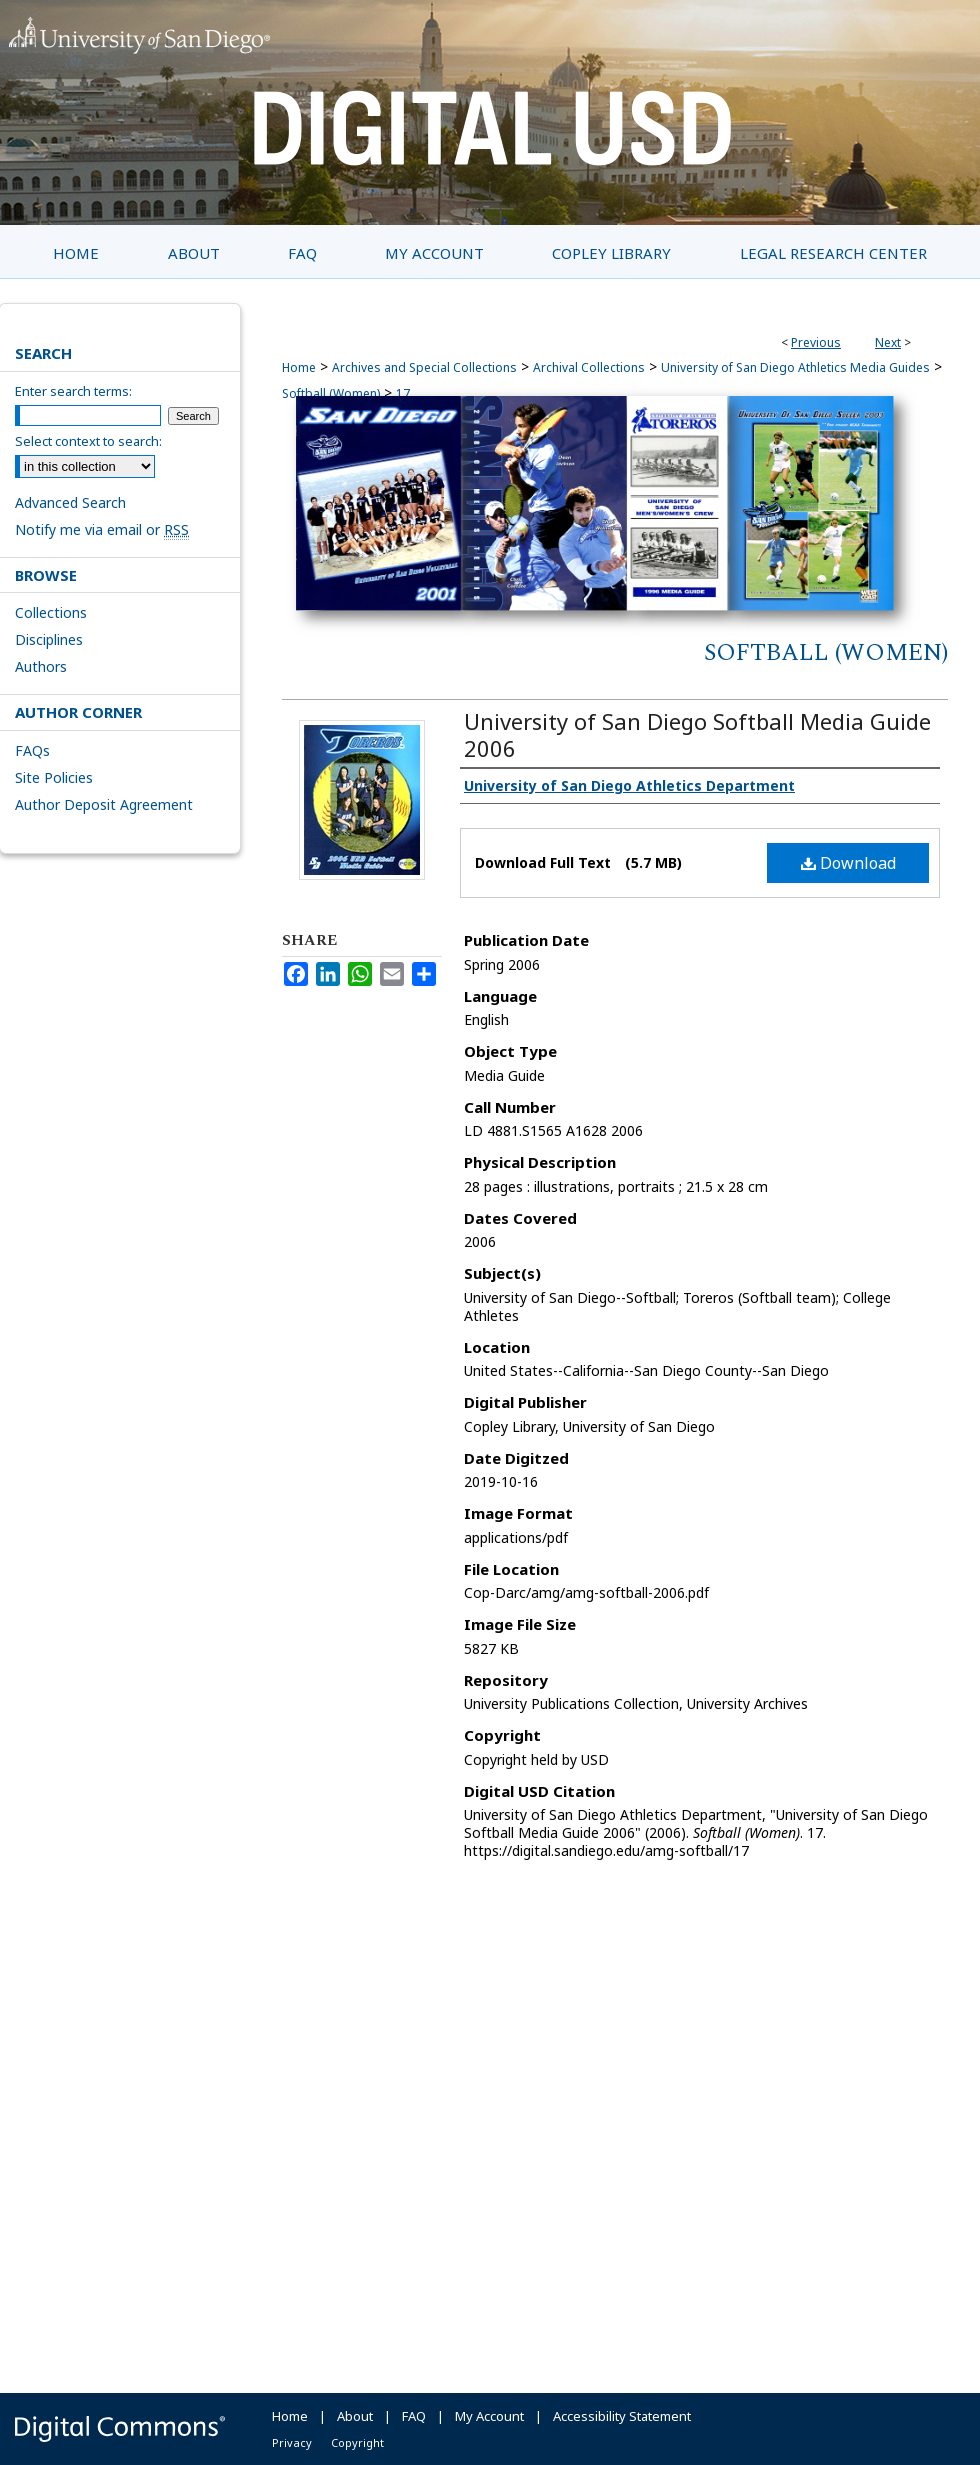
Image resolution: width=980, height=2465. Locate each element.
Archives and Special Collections (424, 367)
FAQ (414, 2416)
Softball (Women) (826, 653)
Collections (51, 612)
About (355, 2416)
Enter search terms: (73, 391)
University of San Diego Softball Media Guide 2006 (697, 734)
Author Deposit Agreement (104, 804)
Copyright (357, 2442)
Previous (816, 342)
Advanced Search (70, 502)
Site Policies (54, 777)
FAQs (32, 750)
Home (299, 367)
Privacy (292, 2442)
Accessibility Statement (622, 2416)
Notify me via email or (102, 529)
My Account (489, 2416)
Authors (41, 666)
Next (888, 342)
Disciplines (49, 639)
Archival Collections (589, 367)
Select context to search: (88, 441)
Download (848, 863)
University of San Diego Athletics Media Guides (795, 367)
